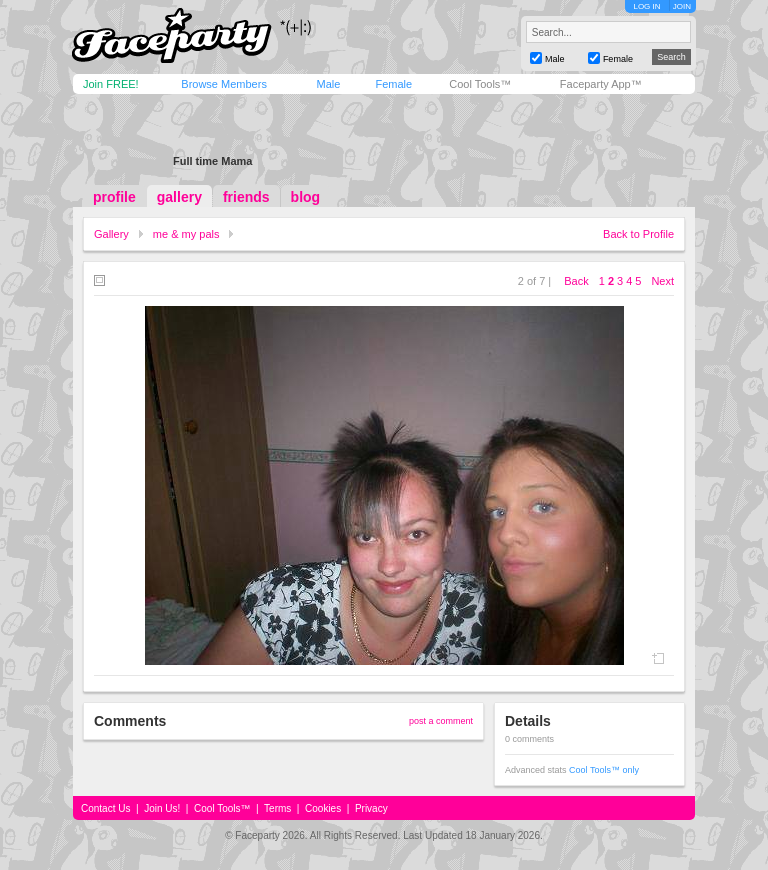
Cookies (323, 808)
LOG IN (646, 6)
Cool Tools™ (480, 84)
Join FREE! (111, 84)
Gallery (111, 234)
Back (576, 281)
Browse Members (224, 84)
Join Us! (162, 808)
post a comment (441, 721)
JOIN (682, 6)
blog (306, 197)
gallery (179, 197)
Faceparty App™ (601, 84)
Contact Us (105, 808)
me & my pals (186, 234)
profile (114, 197)
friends (246, 197)
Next (662, 281)
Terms (277, 808)
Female (393, 84)
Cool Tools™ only (604, 770)
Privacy (371, 808)
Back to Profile (638, 234)
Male (328, 84)
